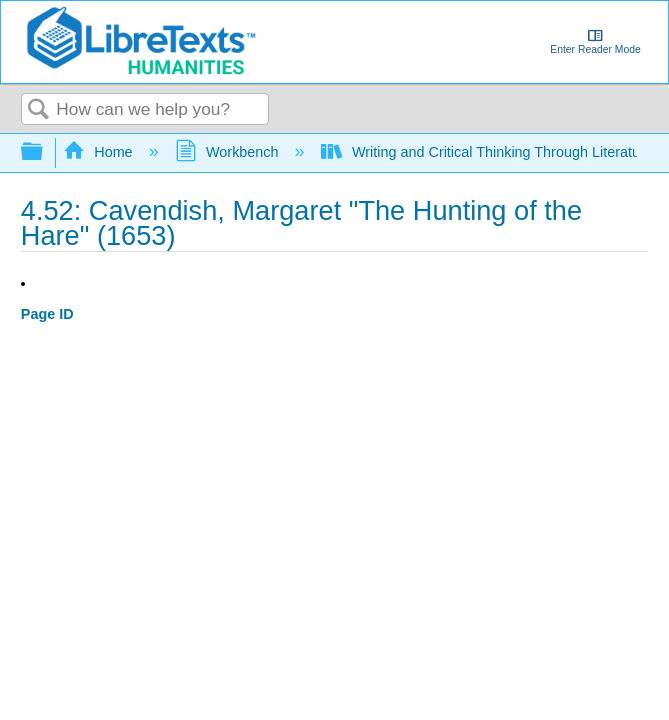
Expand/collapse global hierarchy (45, 152)
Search (39, 110)
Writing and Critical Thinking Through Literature (489, 152)
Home (100, 152)
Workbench (229, 152)
